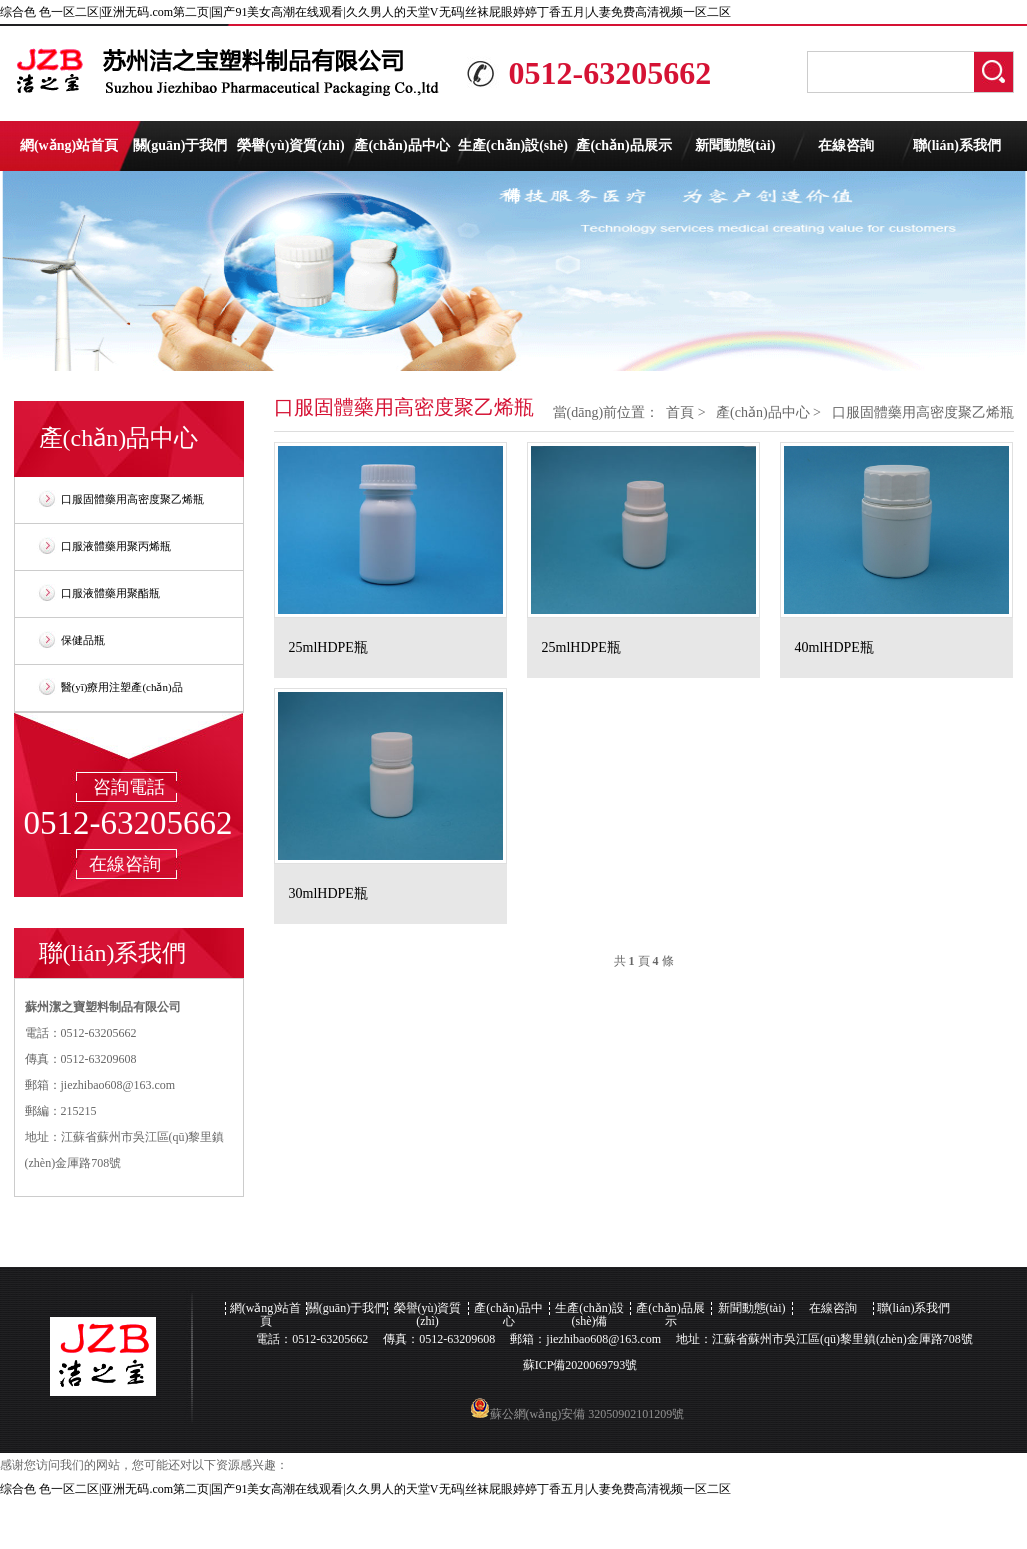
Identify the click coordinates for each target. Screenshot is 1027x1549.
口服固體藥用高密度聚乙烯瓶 (132, 499)
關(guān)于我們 (180, 145)
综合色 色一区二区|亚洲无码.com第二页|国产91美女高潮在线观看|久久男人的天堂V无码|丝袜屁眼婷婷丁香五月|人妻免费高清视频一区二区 (365, 12)
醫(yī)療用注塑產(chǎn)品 (122, 687)
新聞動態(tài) (735, 145)
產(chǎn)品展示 (623, 145)
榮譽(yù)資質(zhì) (290, 145)
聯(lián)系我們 (957, 145)
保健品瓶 (83, 640)
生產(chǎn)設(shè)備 (513, 154)
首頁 (680, 412)
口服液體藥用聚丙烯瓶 (116, 546)
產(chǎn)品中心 (401, 145)
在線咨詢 (846, 145)
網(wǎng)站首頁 (69, 145)
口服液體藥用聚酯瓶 (110, 593)
